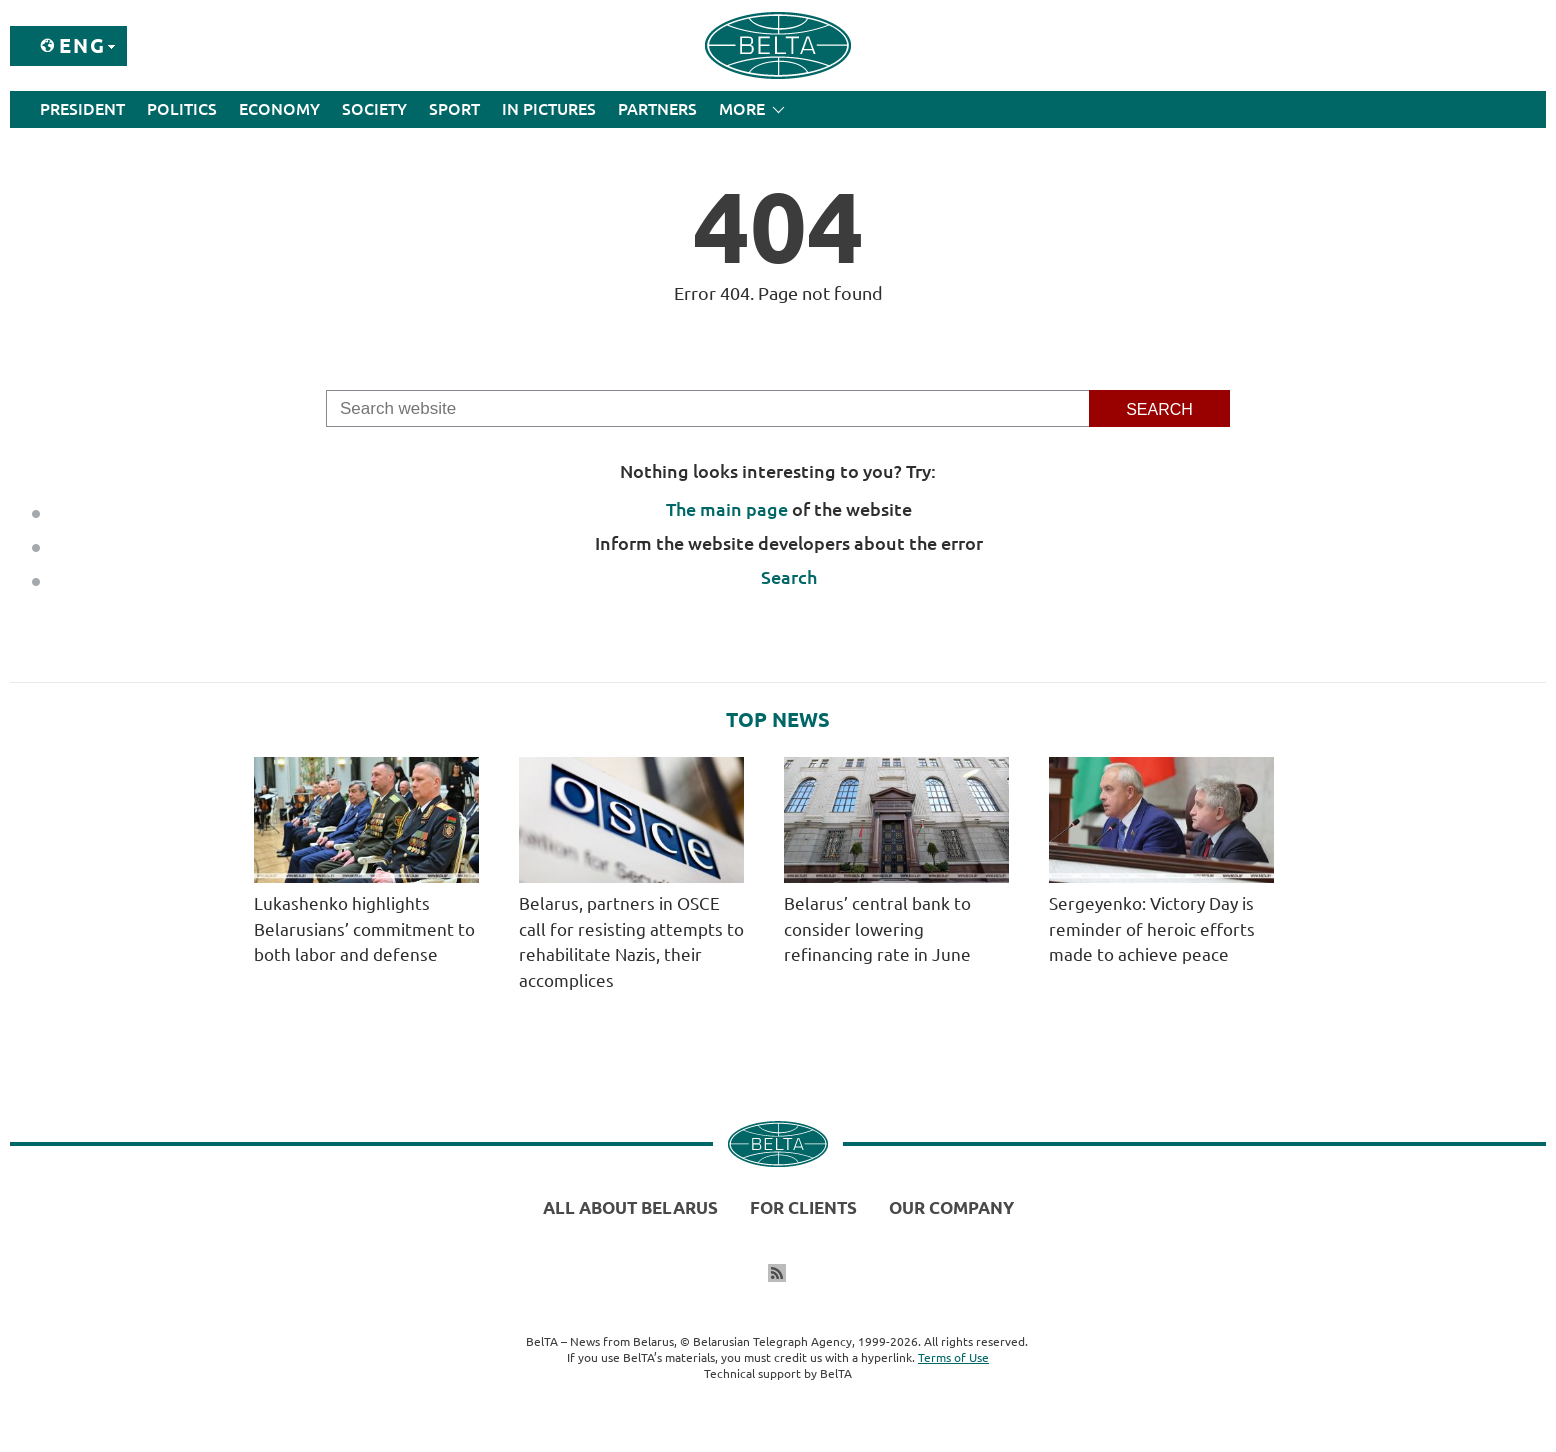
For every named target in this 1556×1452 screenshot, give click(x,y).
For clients (803, 1207)
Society (374, 109)
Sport (454, 109)
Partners (657, 109)
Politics (182, 109)
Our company (951, 1207)
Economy (279, 109)
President (82, 109)
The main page (727, 509)
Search (789, 577)
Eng (82, 45)
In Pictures (549, 109)
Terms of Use (953, 1357)
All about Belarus (630, 1207)
